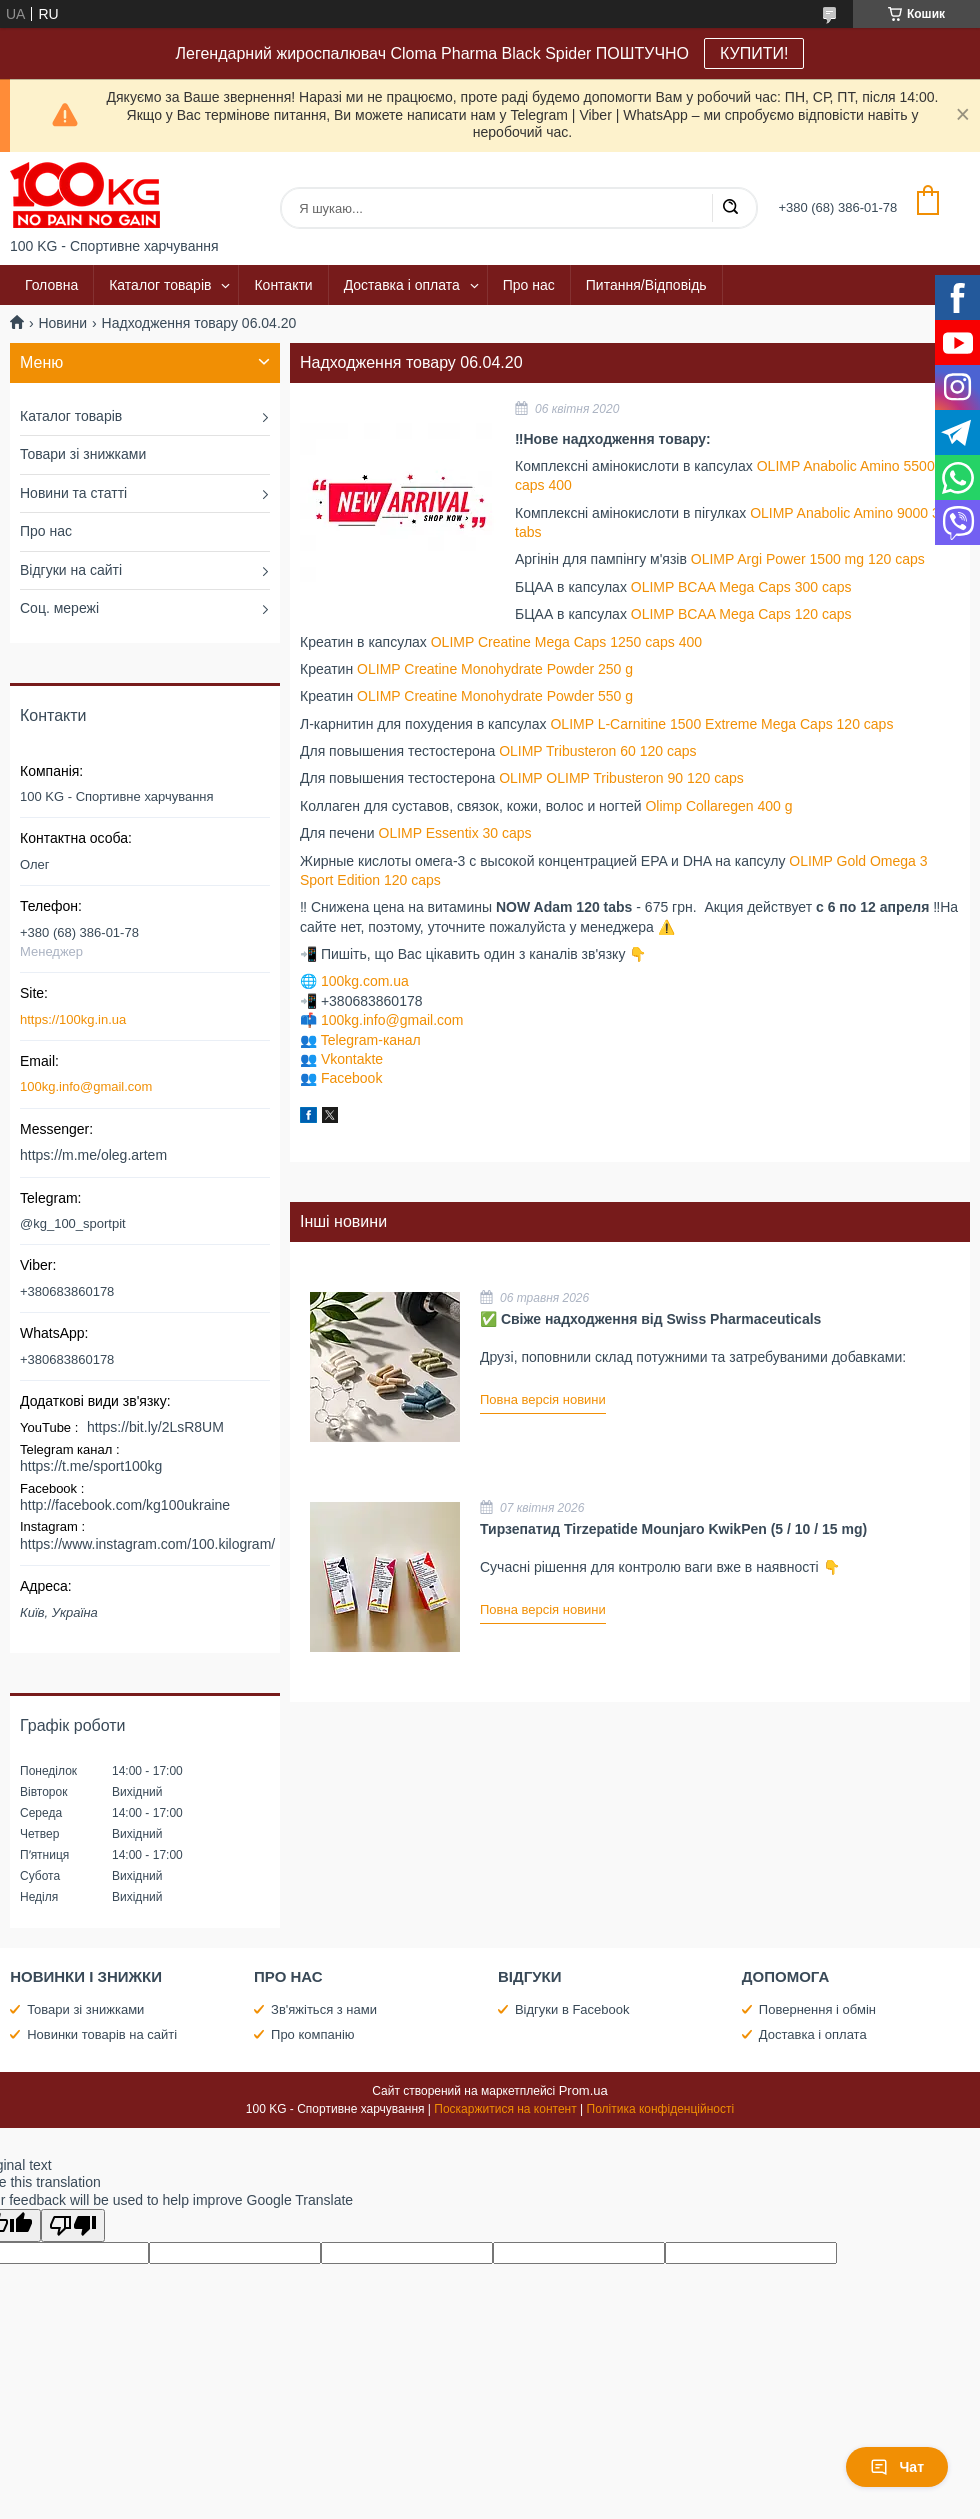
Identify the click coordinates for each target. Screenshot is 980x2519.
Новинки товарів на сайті (102, 2034)
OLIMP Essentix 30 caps (455, 833)
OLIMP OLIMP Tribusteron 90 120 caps (621, 778)
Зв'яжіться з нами (324, 2009)
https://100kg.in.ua (73, 1019)
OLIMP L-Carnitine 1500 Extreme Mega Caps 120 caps (721, 724)
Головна (51, 285)
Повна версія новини (543, 1399)
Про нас (529, 285)
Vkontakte (352, 1059)
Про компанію (313, 2034)
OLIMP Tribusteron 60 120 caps (597, 751)
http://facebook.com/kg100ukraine (125, 1505)
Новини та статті (73, 493)
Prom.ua (583, 2090)
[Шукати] (730, 208)
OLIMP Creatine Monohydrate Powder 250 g (495, 669)
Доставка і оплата (402, 285)
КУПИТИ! (754, 53)
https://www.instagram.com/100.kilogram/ (147, 1544)
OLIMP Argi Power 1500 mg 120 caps (808, 559)
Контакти (283, 285)
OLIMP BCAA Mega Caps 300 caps (741, 587)
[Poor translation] (73, 2225)
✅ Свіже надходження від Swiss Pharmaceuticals (650, 1319)
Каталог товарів (160, 285)
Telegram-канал (371, 1040)
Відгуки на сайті (71, 570)
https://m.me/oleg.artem (93, 1155)
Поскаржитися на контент (505, 2109)
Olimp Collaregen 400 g (718, 806)
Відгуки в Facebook (572, 2009)
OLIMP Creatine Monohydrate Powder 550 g (495, 696)
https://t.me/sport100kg (91, 1466)
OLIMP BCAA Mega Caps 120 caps (741, 614)
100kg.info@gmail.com (392, 1020)
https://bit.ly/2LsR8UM (155, 1427)
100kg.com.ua (365, 981)
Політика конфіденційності (661, 2109)
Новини (62, 323)
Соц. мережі (59, 608)
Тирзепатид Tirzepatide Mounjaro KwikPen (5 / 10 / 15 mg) (673, 1529)
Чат (897, 2467)
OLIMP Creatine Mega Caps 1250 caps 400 (566, 642)
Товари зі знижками (83, 454)
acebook (355, 1078)
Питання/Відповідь (646, 285)
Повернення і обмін (817, 2009)
